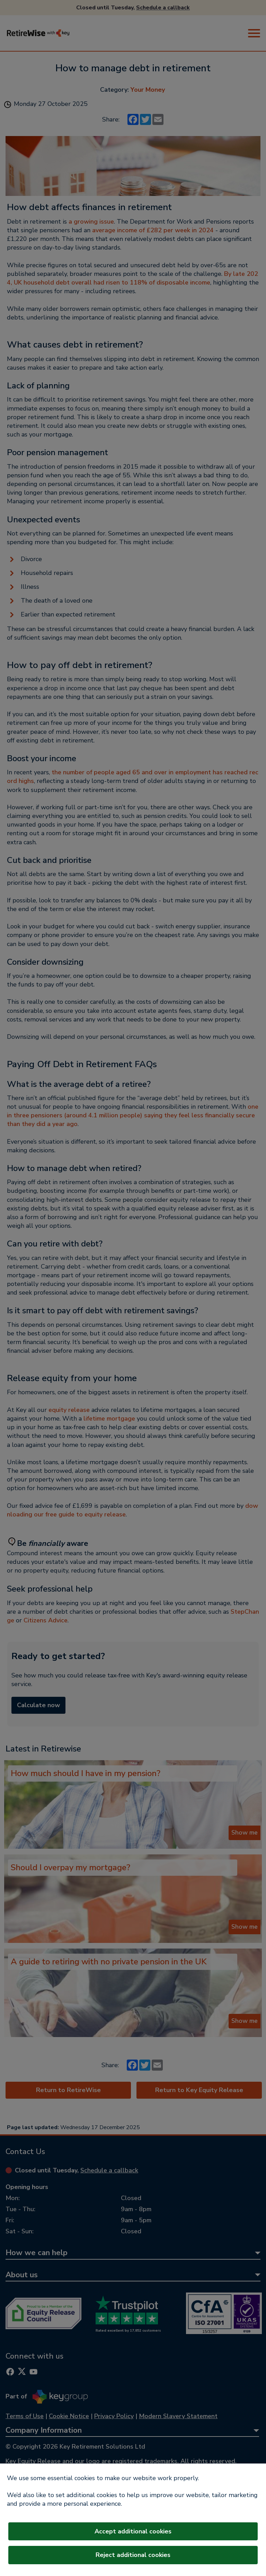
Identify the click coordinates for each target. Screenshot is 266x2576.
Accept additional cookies (133, 2531)
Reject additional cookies (133, 2555)
